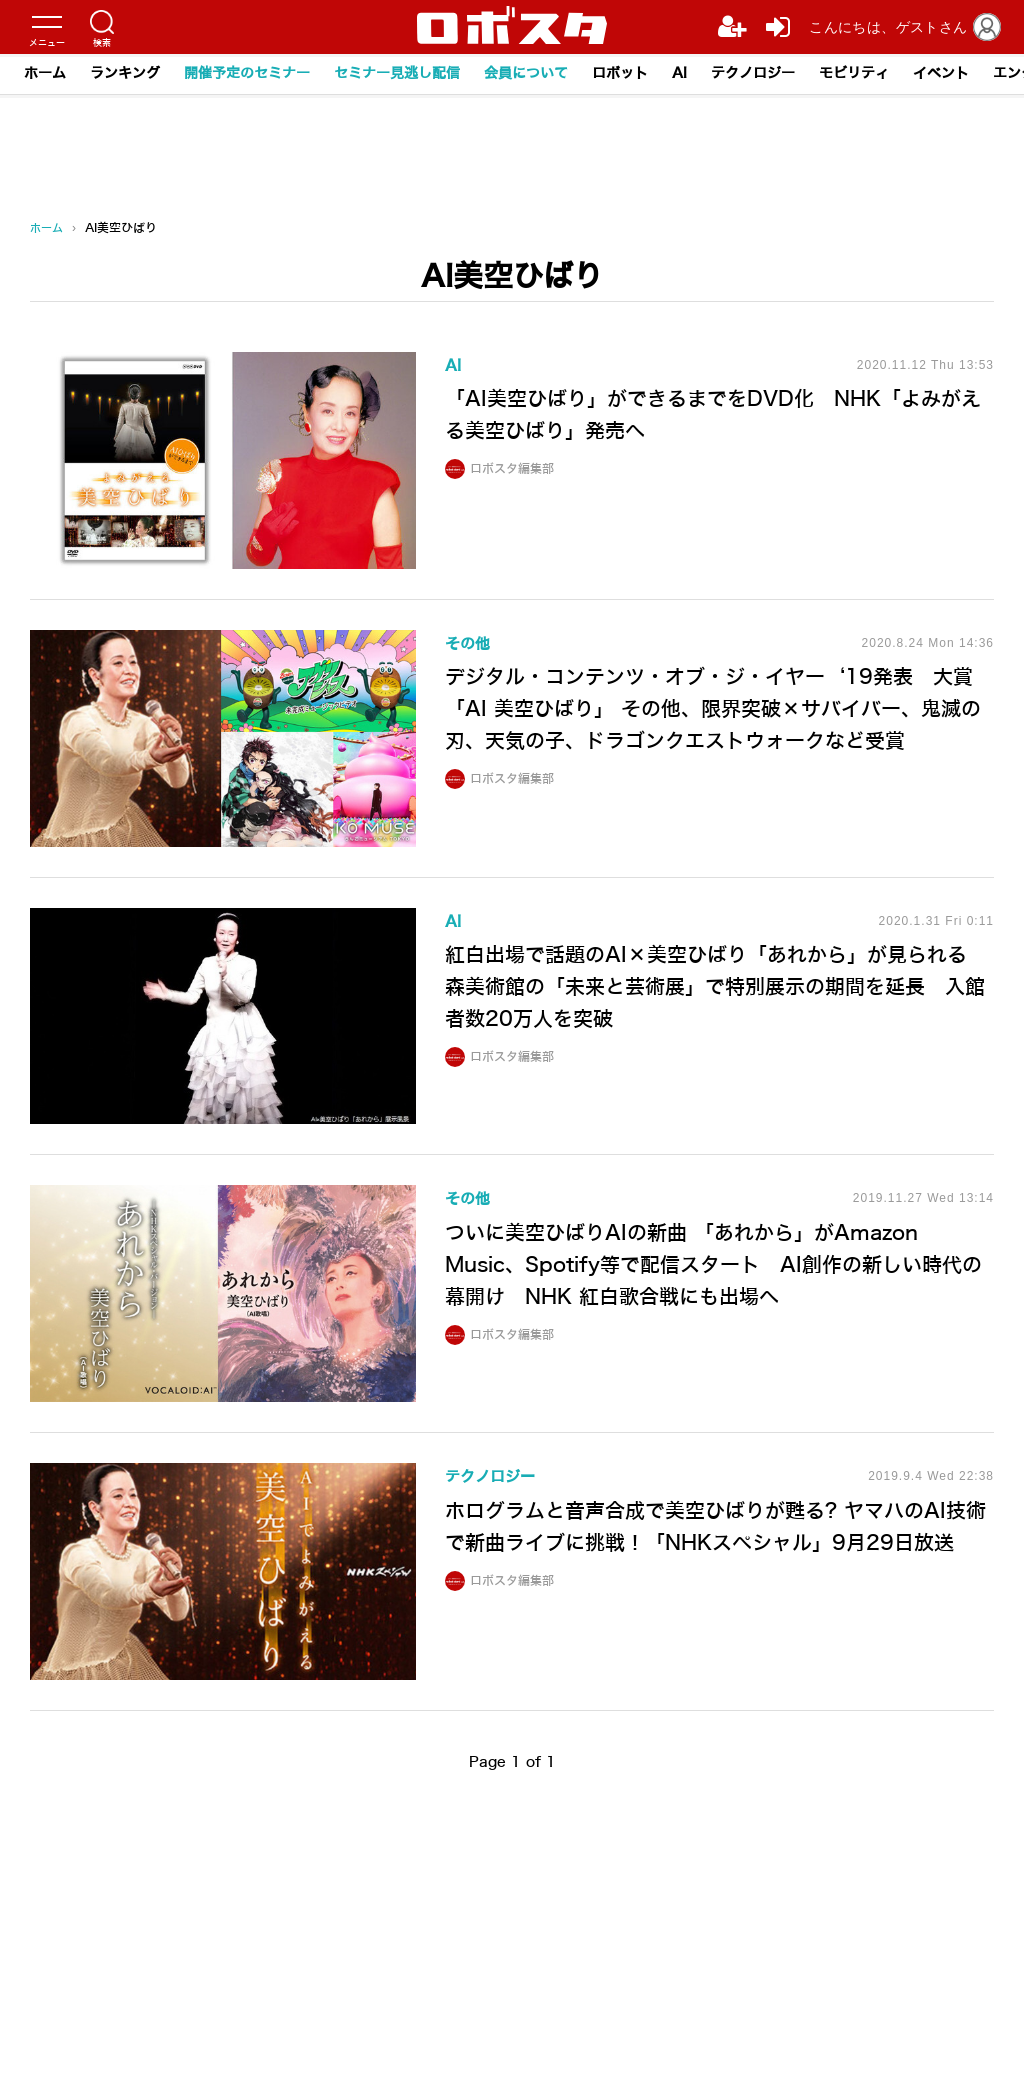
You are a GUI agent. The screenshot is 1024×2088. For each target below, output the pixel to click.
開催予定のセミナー (247, 73)
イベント (941, 73)
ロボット (620, 73)
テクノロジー (753, 73)
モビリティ (854, 73)
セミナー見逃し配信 (397, 73)
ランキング (125, 73)
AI (679, 73)
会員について (526, 73)
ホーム (45, 73)
